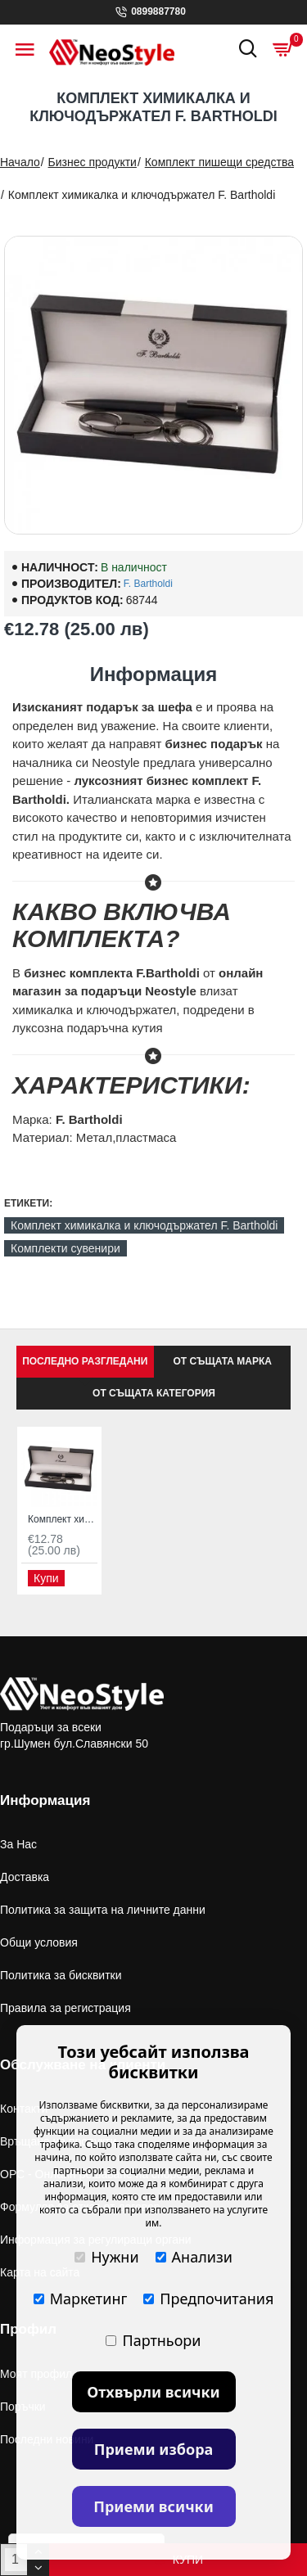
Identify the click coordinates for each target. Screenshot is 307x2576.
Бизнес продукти (92, 162)
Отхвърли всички (153, 2392)
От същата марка (223, 1361)
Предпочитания (208, 2298)
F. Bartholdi (148, 583)
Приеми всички (153, 2506)
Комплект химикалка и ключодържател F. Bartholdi (144, 1225)
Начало (20, 162)
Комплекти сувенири (65, 1248)
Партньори (153, 2340)
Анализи (194, 2257)
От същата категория (154, 1393)
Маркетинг (81, 2298)
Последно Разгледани (84, 1361)
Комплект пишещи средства (219, 162)
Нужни (106, 2257)
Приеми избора (154, 2449)
